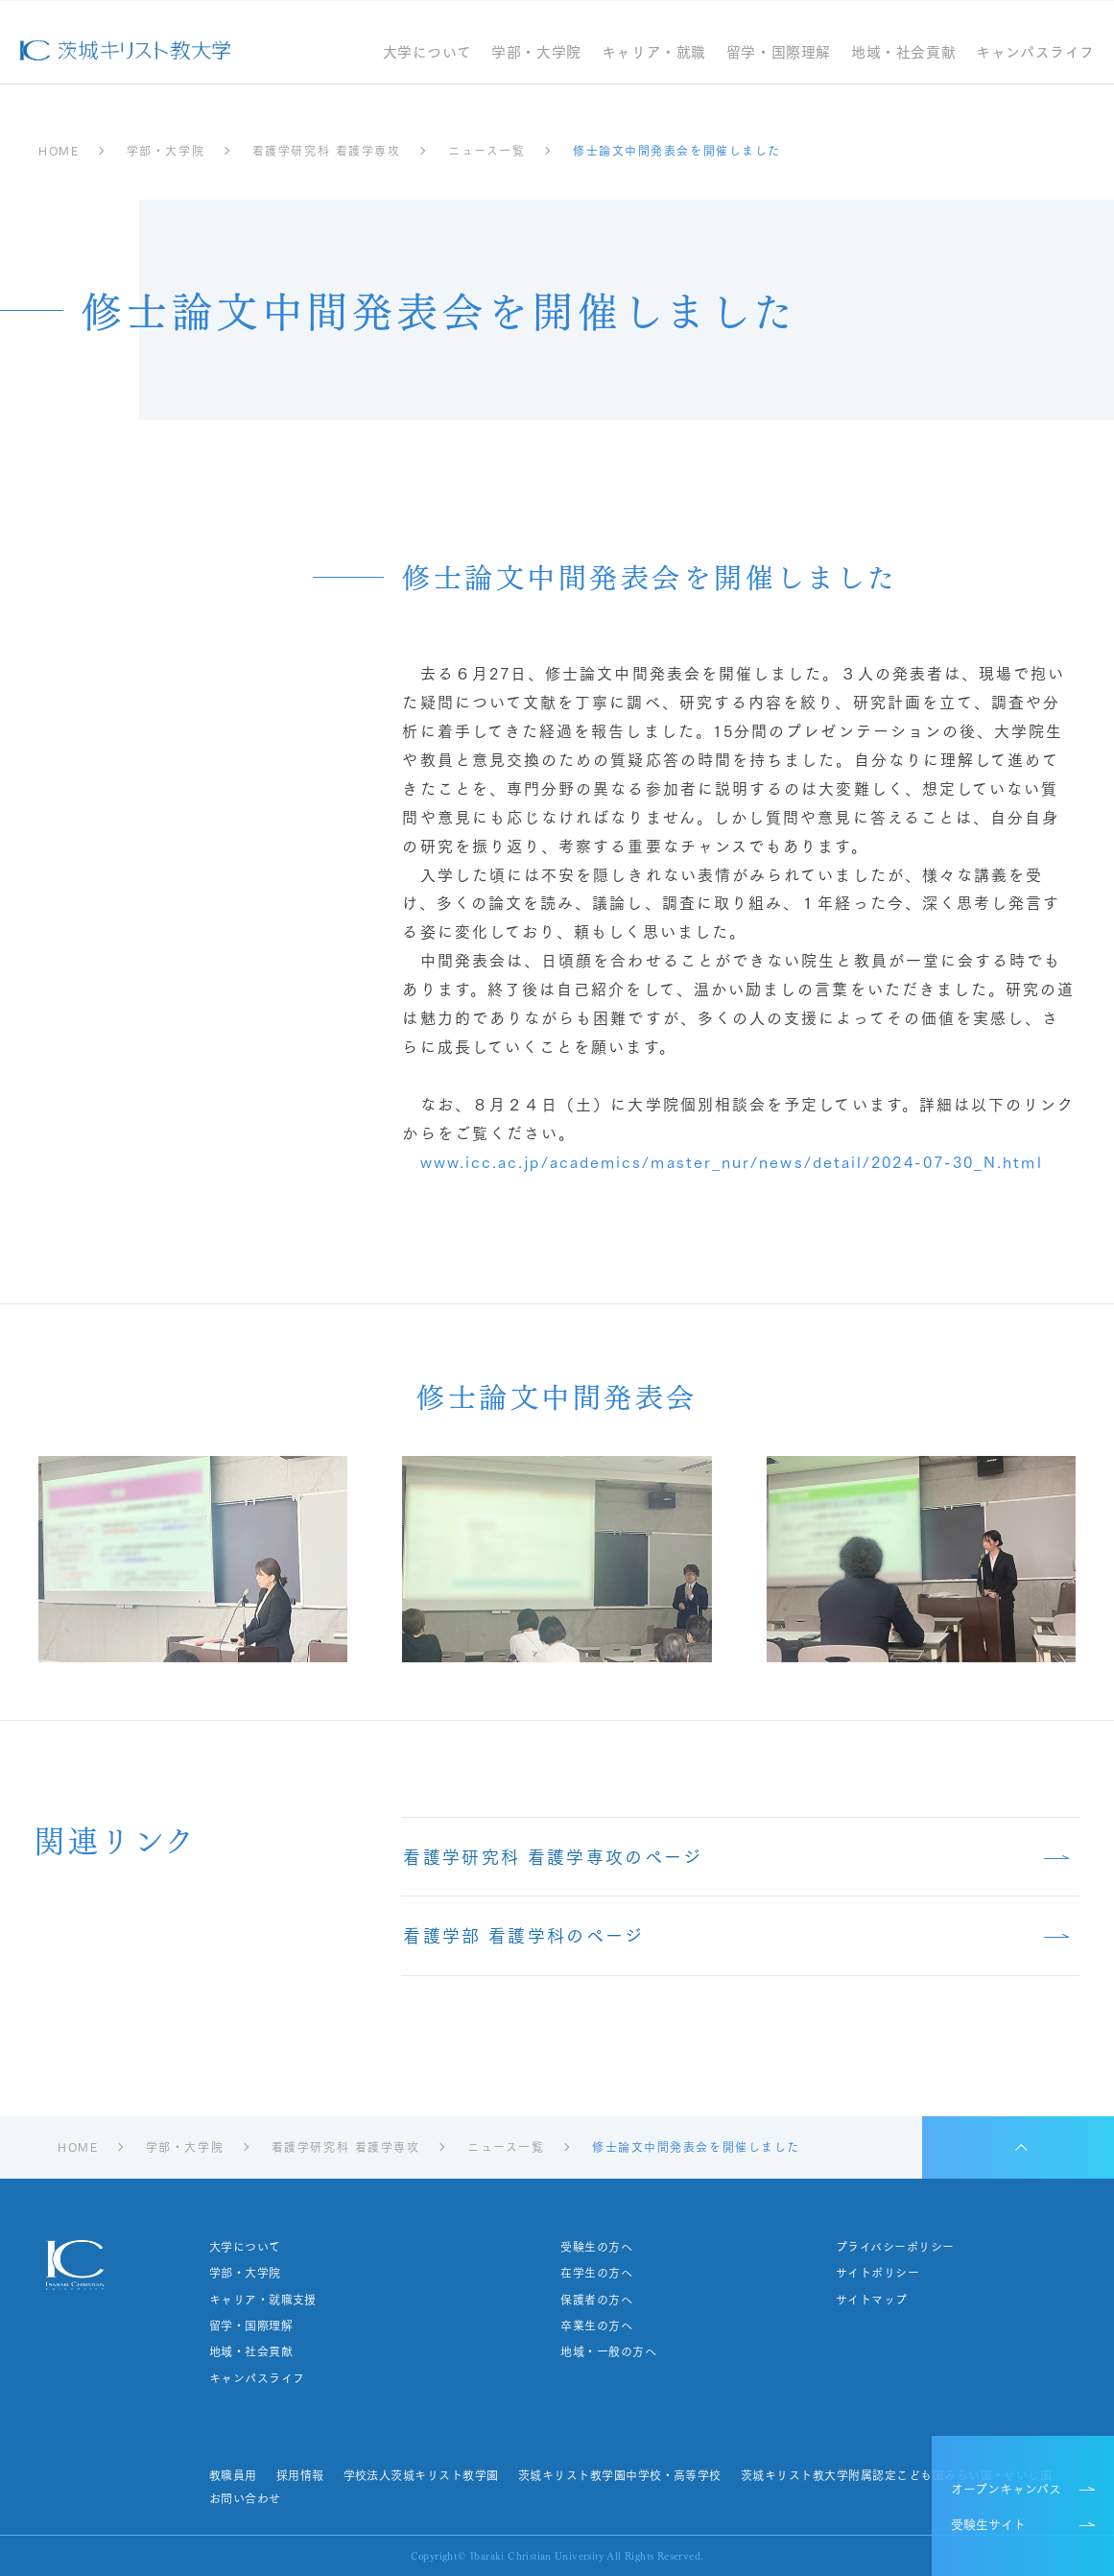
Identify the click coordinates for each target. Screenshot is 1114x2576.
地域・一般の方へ (608, 2351)
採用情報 (300, 2475)
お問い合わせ (245, 2498)
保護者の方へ (596, 2299)
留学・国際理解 (778, 53)
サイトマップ (872, 2299)
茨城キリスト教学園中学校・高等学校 (620, 2475)
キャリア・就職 (654, 53)
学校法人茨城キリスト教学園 (420, 2475)
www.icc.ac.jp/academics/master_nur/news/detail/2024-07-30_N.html (731, 1161)
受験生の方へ (596, 2247)
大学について (427, 53)
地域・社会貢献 (903, 53)
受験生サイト (988, 2523)
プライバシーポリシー (895, 2247)
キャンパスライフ (1035, 53)
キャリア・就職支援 (263, 2299)
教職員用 (233, 2475)
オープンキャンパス (1006, 2487)
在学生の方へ (596, 2272)
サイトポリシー (877, 2272)
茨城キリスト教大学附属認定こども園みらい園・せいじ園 (896, 2475)
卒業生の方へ (596, 2325)
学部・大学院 (536, 53)
